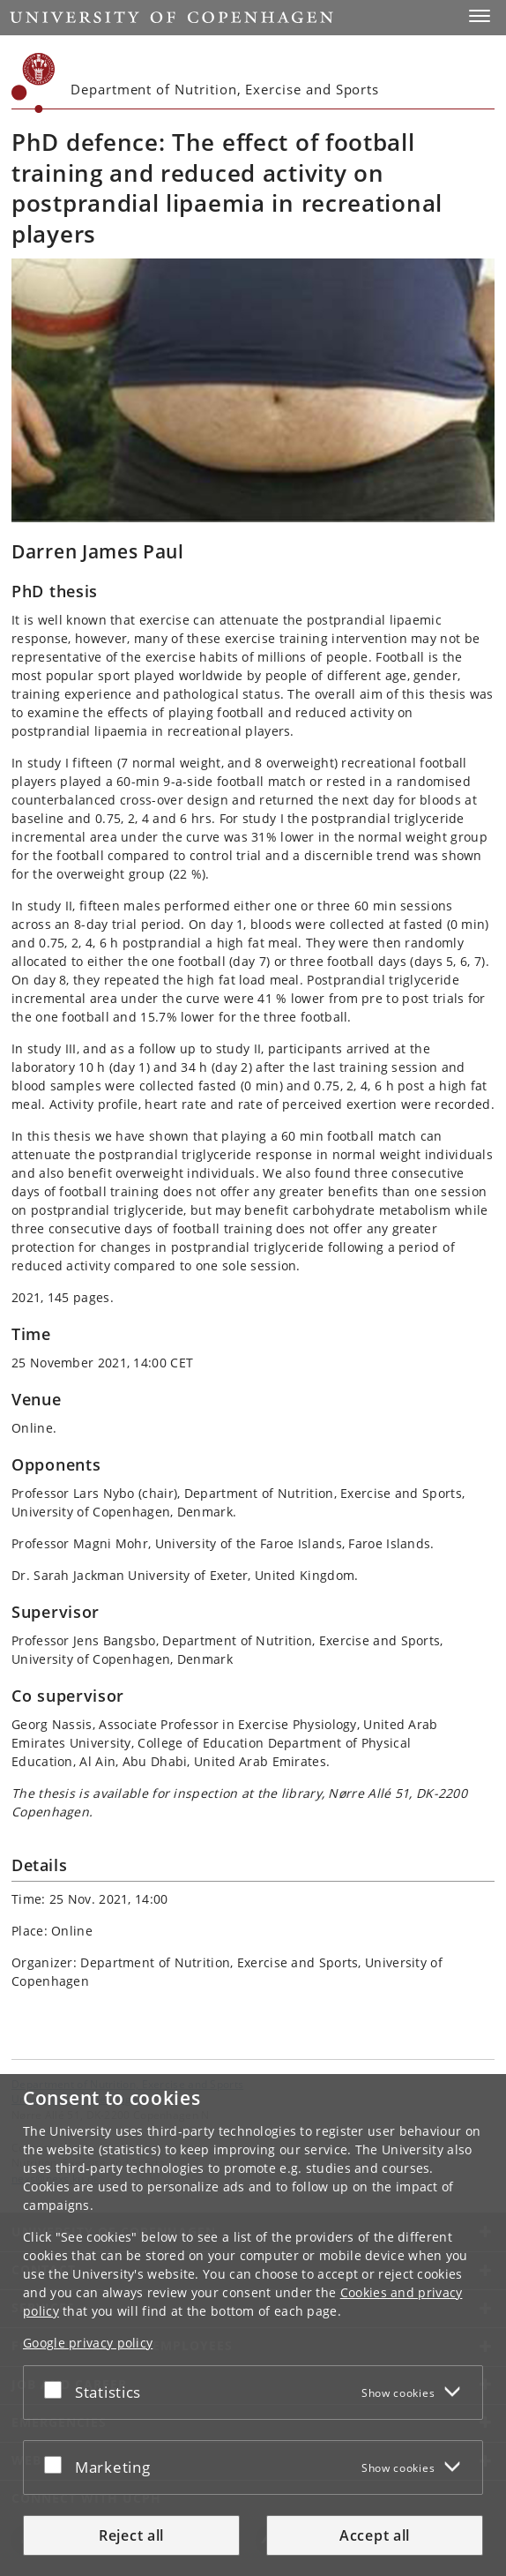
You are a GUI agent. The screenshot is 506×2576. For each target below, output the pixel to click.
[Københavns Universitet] (33, 83)
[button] (479, 15)
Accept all (374, 2535)
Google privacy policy (88, 2342)
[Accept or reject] (57, 2389)
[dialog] (253, 2325)
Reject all (131, 2535)
